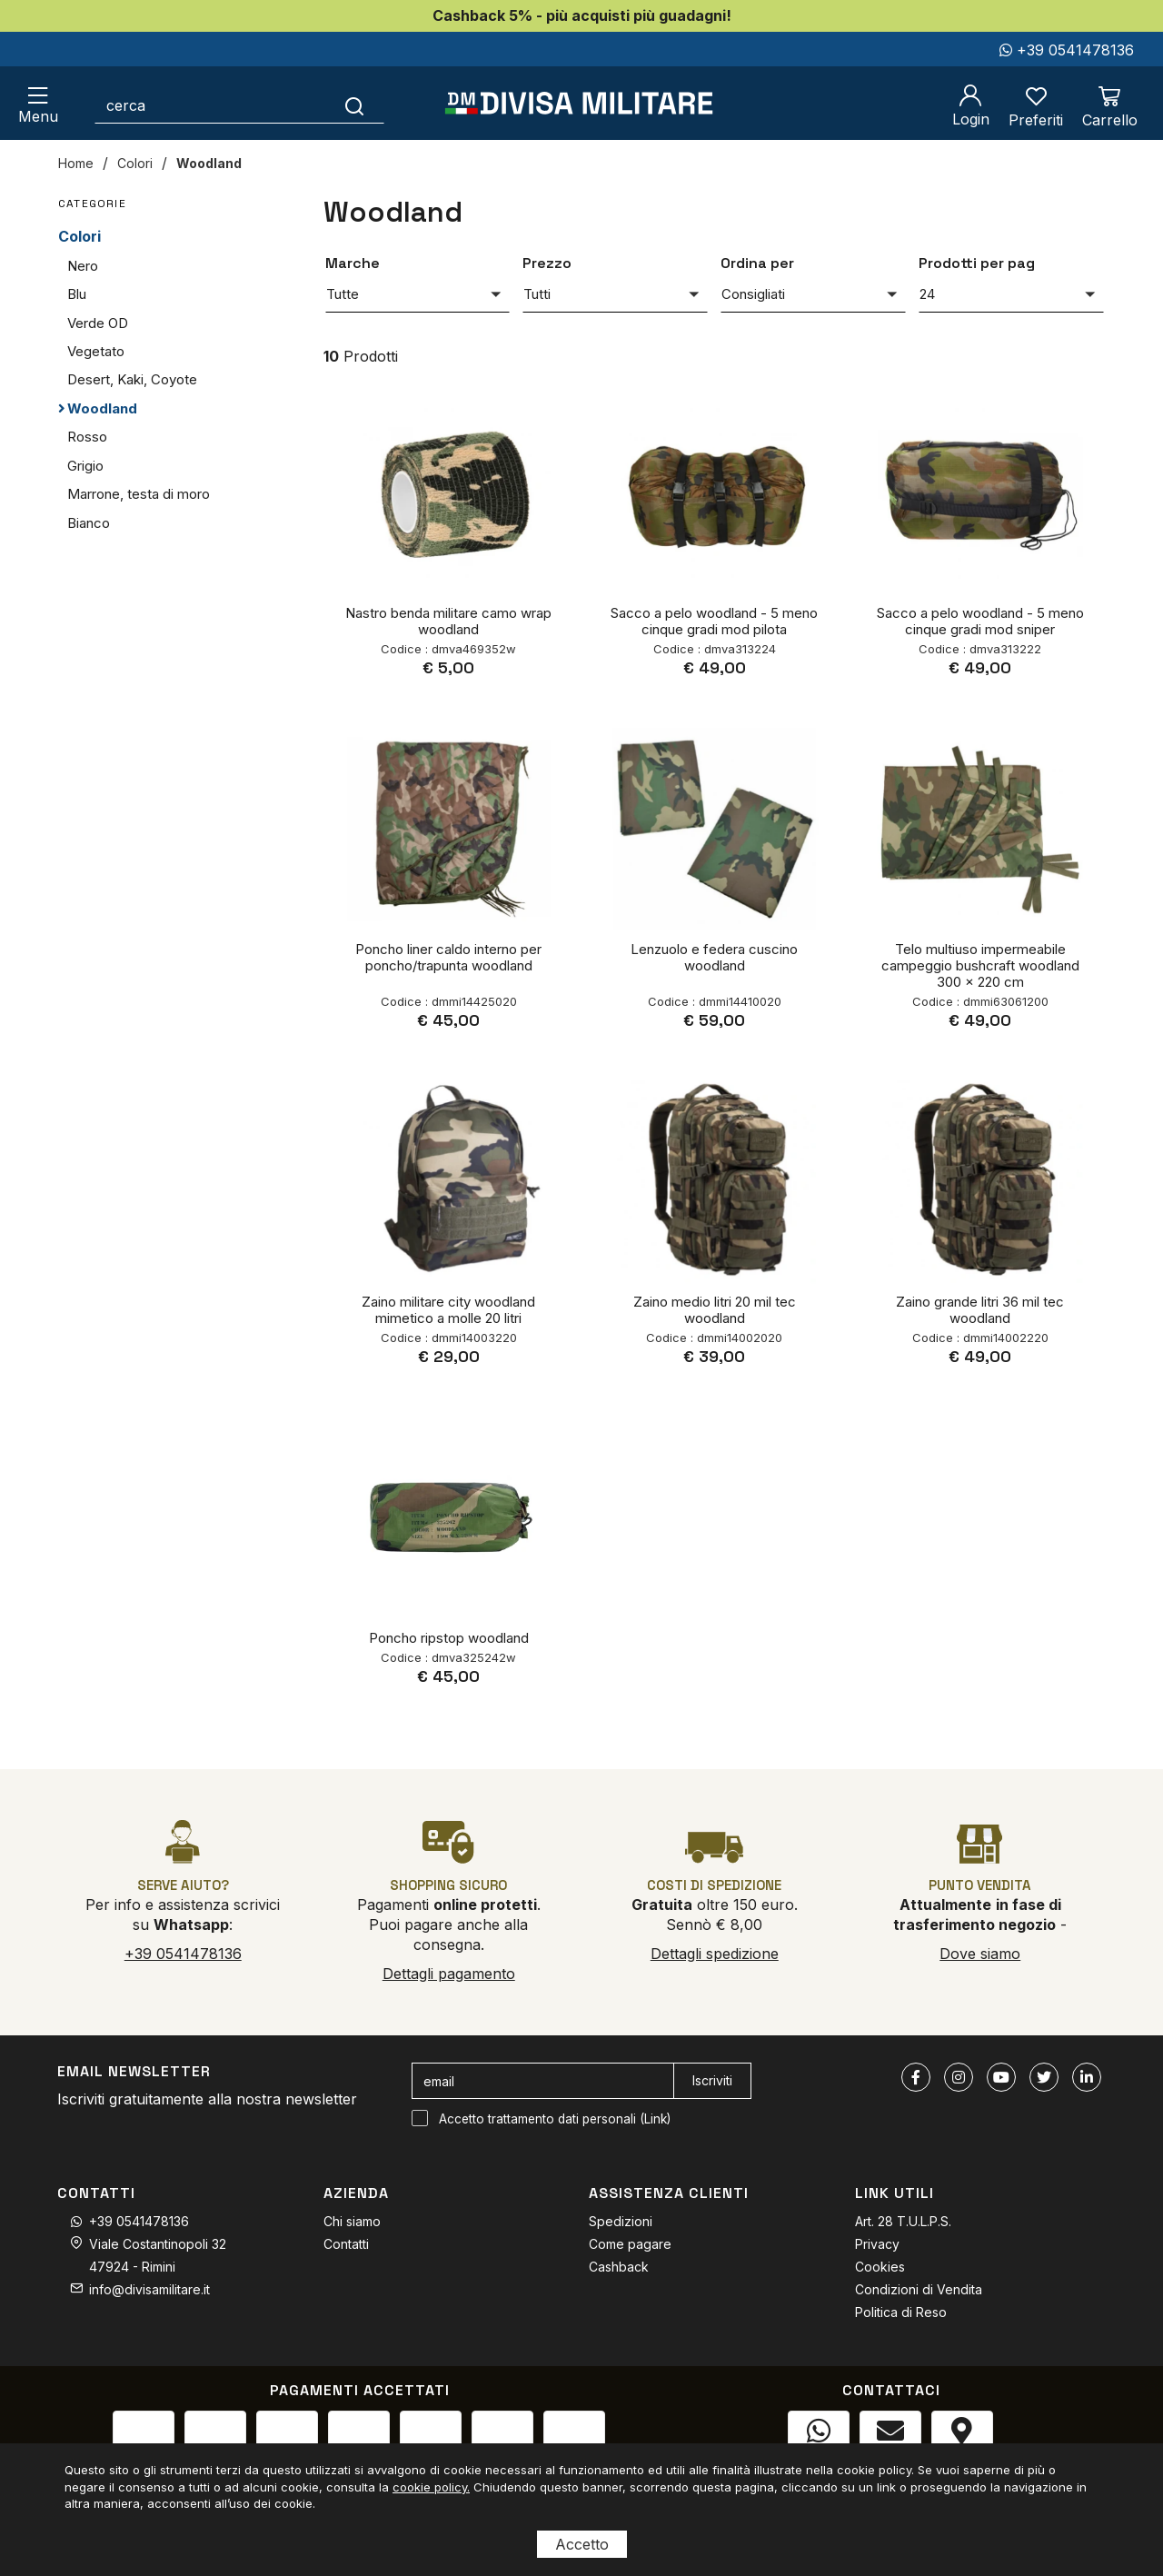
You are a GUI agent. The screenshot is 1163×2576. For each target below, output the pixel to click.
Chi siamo (352, 2221)
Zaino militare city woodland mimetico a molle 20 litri (448, 1310)
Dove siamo (979, 1953)
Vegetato (95, 351)
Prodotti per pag (977, 263)
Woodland (209, 163)
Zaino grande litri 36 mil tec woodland (980, 1310)
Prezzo (547, 263)
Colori (135, 163)
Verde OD (97, 323)
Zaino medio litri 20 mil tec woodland (714, 1310)
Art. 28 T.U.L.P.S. (903, 2221)
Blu (76, 294)
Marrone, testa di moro (138, 493)
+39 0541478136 (1066, 50)
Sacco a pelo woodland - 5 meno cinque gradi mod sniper (980, 621)
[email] (543, 2081)
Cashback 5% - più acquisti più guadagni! (581, 15)
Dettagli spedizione (715, 1953)
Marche (352, 263)
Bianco (88, 523)
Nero (82, 265)
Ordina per (757, 263)
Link (655, 2119)
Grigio (85, 465)
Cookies (880, 2266)
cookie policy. (431, 2487)
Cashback (619, 2266)
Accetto (582, 2544)
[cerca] (210, 105)
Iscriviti (712, 2080)
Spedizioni (620, 2221)
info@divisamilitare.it (149, 2289)
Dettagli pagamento (449, 1973)
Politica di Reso (901, 2312)
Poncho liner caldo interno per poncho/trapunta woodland (448, 957)
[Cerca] (354, 105)
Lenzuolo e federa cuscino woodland (714, 957)
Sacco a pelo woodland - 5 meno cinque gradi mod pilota (714, 621)
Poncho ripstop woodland (449, 1637)
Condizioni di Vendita (918, 2289)
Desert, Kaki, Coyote (132, 379)
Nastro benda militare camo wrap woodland (448, 621)
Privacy (877, 2244)
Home (76, 163)
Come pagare (630, 2244)
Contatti (346, 2244)
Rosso (87, 436)
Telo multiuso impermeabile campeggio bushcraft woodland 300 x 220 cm (980, 965)
